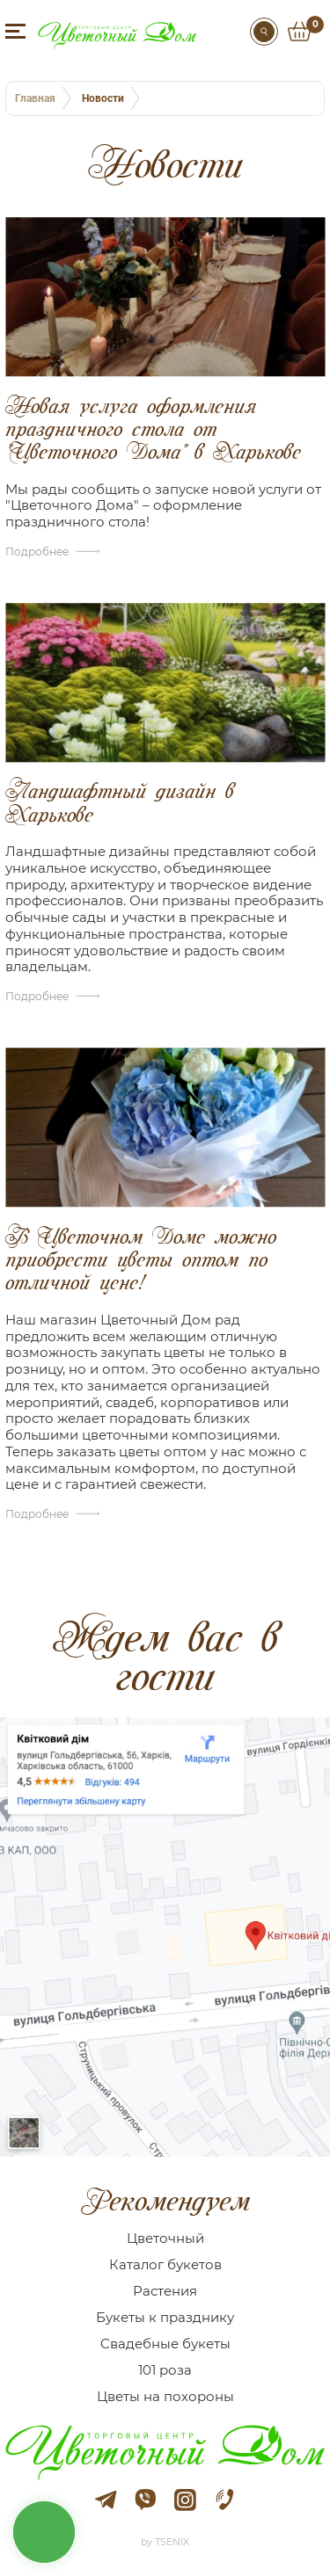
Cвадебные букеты (165, 2343)
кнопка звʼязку (44, 2532)
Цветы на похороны (165, 2396)
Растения (165, 2290)
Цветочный (165, 2238)
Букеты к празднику (165, 2317)
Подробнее (37, 551)
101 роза (165, 2369)
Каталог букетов (165, 2264)
